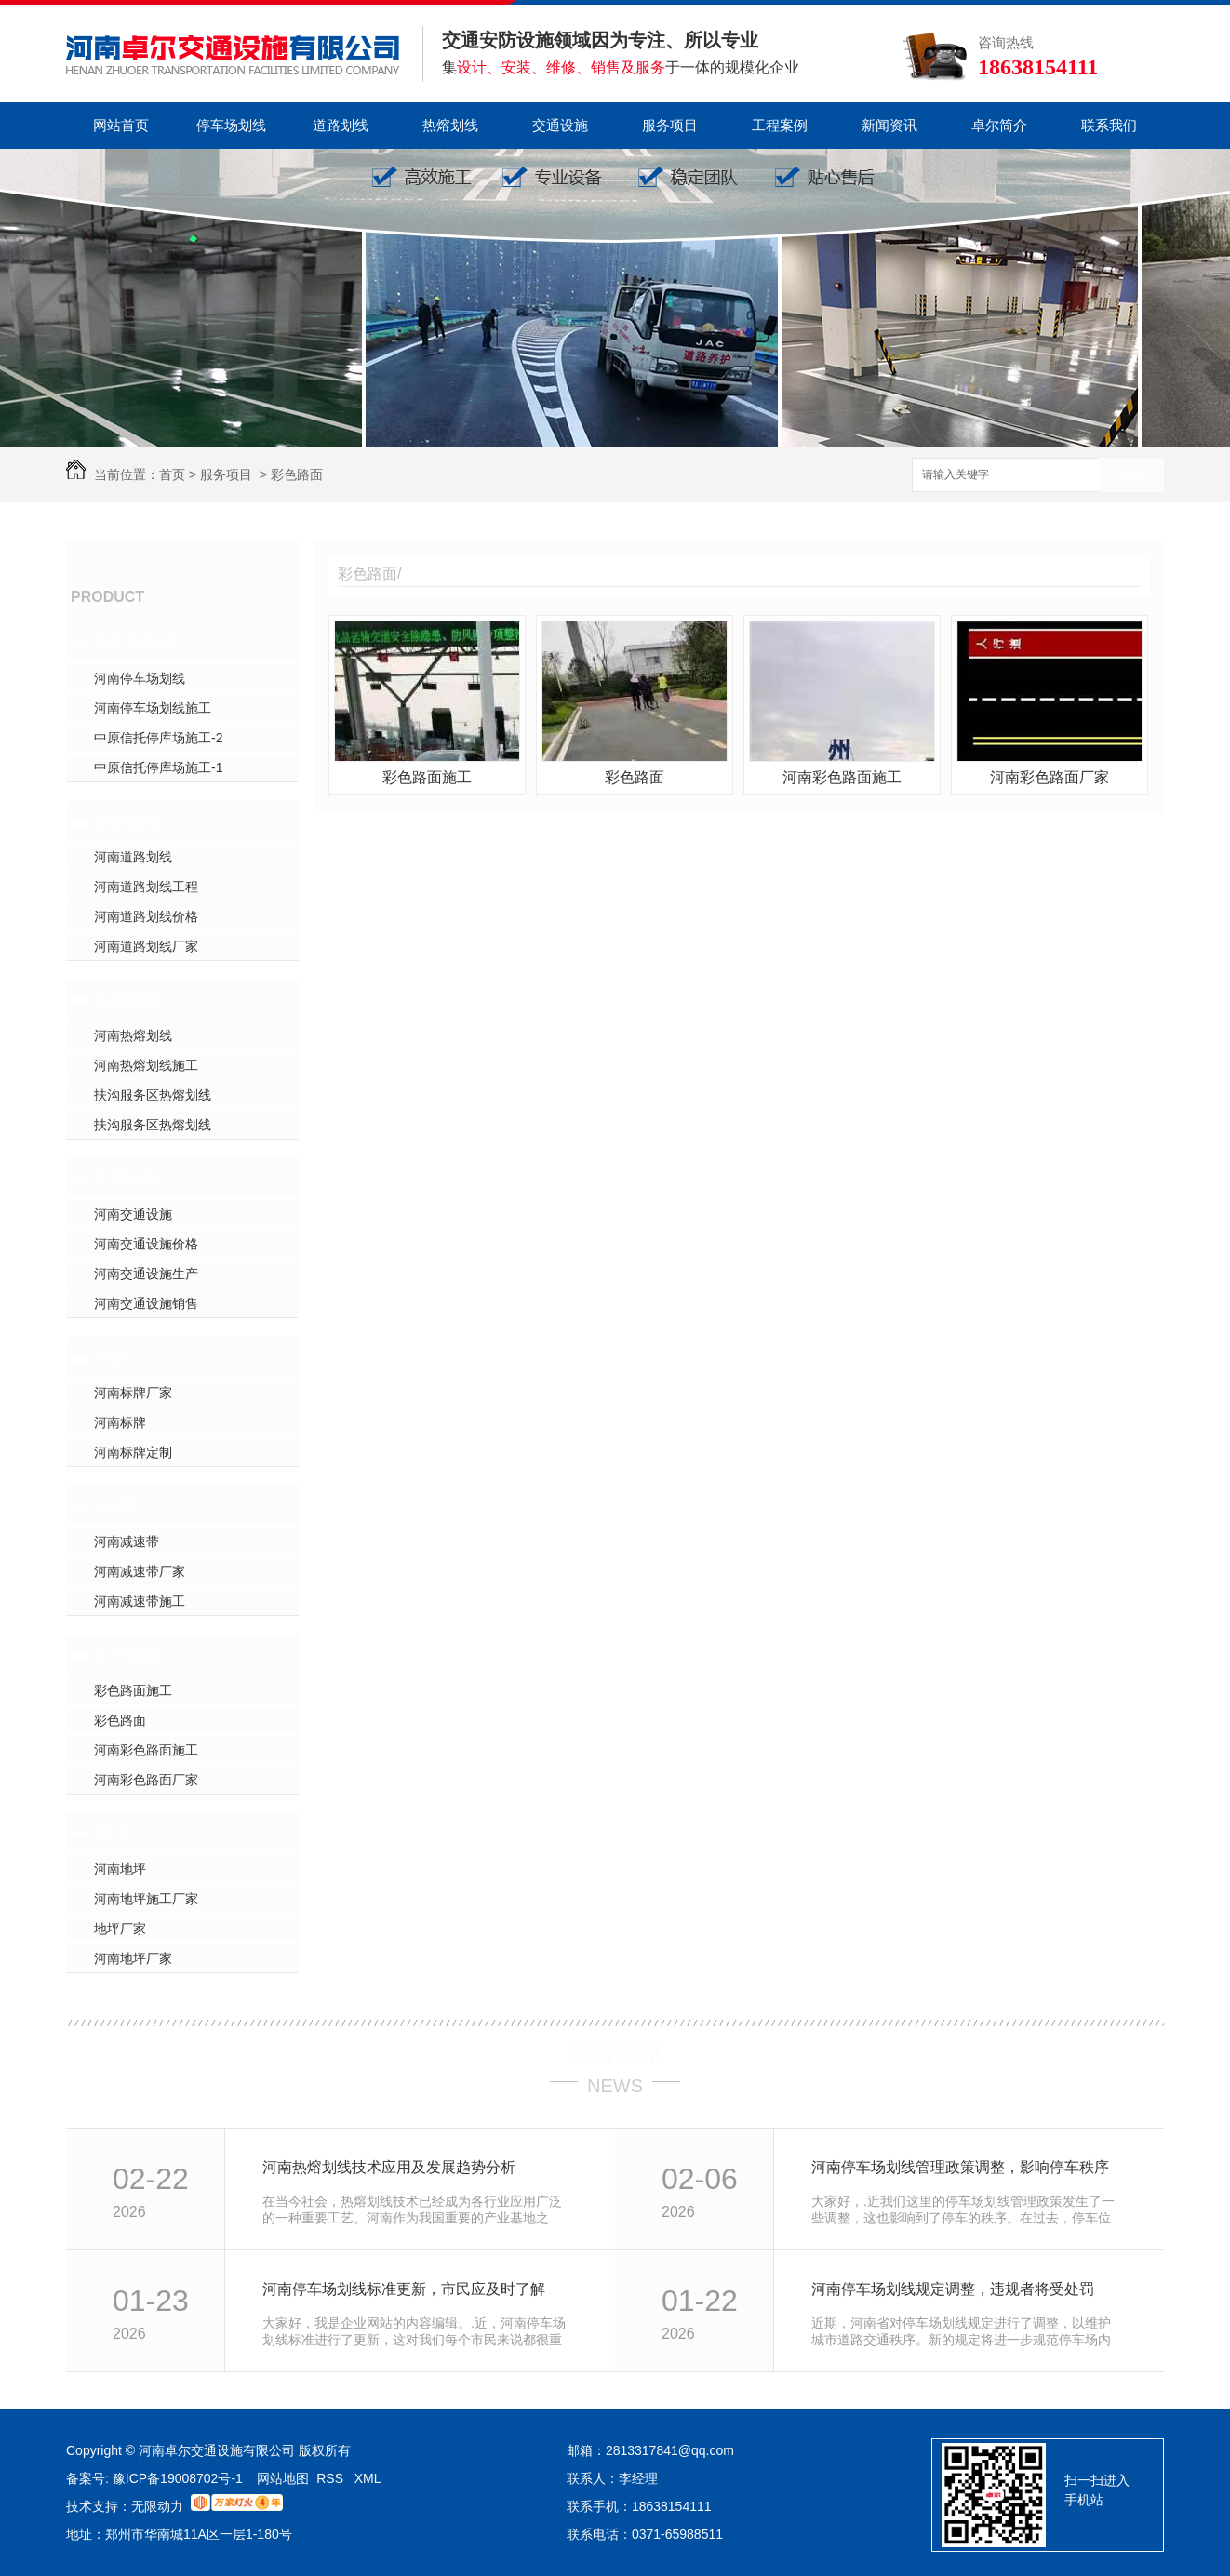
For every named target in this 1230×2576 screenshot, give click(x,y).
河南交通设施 (133, 1214)
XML (367, 2478)
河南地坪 (120, 1869)
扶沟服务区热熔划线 (152, 1095)
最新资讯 (615, 2053)
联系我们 (1109, 125)
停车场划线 (231, 125)
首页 (172, 474)
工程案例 (780, 125)
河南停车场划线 (139, 678)
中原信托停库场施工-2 (158, 737)
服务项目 (670, 125)
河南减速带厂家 (139, 1571)
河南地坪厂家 (133, 1958)
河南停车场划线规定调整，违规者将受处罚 (952, 2289)
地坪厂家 (120, 1928)
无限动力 (157, 2506)
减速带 (119, 1506)
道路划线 (340, 125)
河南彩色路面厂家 (146, 1779)
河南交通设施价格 (146, 1243)
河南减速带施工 (139, 1601)
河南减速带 (126, 1541)
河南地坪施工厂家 (146, 1898)
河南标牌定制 (133, 1452)
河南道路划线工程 (146, 886)
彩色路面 (297, 474)
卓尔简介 (999, 125)
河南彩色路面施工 (146, 1749)
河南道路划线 (133, 856)
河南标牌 (120, 1422)
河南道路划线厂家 (146, 946)
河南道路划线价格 (146, 916)
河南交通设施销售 (146, 1303)
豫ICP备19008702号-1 (180, 2478)
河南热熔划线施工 (146, 1065)
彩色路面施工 (133, 1690)
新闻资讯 (889, 125)
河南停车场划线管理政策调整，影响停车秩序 (960, 2167)
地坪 (110, 1833)
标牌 (110, 1357)
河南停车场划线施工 (152, 708)
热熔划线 (450, 125)
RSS (331, 2478)
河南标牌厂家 (133, 1392)
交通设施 (560, 125)
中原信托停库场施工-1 (158, 767)
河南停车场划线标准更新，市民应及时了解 (403, 2289)
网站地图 (283, 2478)
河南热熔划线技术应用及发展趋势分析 (388, 2167)
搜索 (1131, 476)
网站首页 (121, 125)
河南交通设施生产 (146, 1273)
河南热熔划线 (133, 1035)
